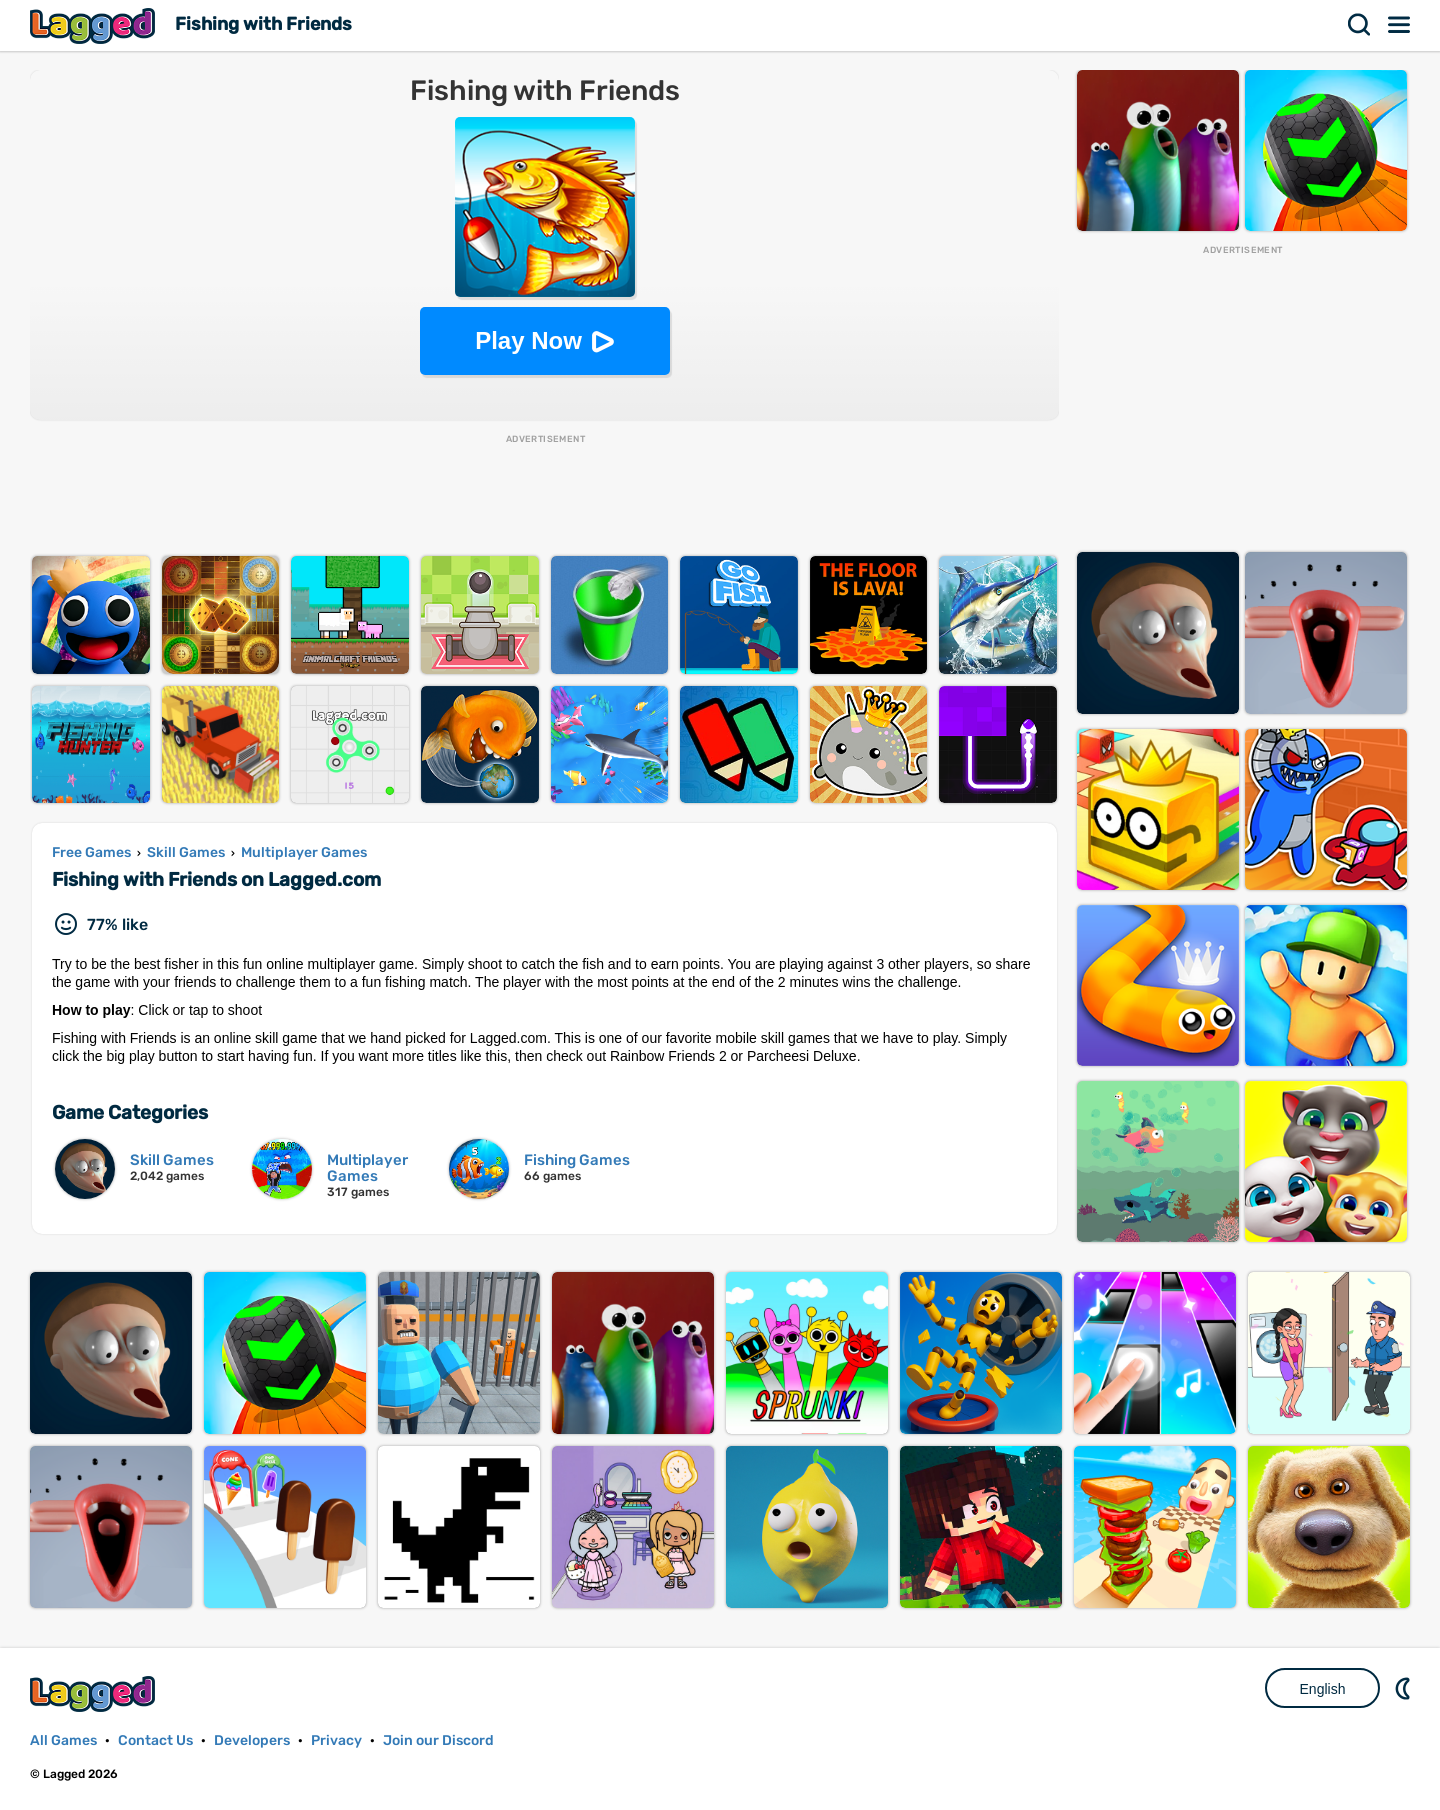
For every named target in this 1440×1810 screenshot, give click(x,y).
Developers (252, 1740)
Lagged (95, 25)
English (1323, 1689)
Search (1360, 25)
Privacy (336, 1740)
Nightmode (1405, 1688)
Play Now (528, 340)
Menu (1400, 25)
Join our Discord (438, 1740)
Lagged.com (95, 1693)
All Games (63, 1740)
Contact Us (155, 1740)
